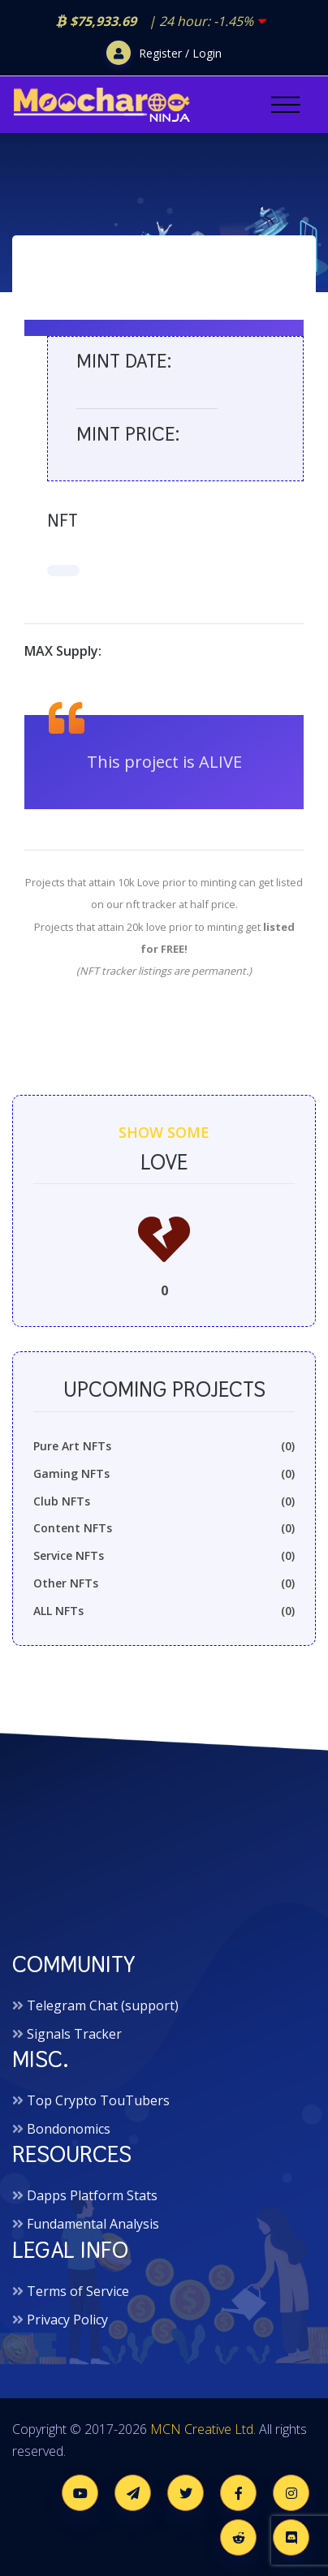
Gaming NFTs (164, 1474)
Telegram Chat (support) (103, 2005)
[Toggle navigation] (285, 104)
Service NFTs (164, 1556)
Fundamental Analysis (93, 2224)
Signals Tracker (74, 2034)
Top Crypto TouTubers (98, 2100)
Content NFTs (164, 1528)
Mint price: (128, 434)
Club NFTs (164, 1501)
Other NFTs (164, 1583)
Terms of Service (78, 2291)
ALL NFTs (164, 1611)
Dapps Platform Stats (92, 2195)
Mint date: (124, 361)
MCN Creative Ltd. (203, 2429)
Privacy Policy (67, 2319)
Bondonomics (68, 2129)
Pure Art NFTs (164, 1446)
